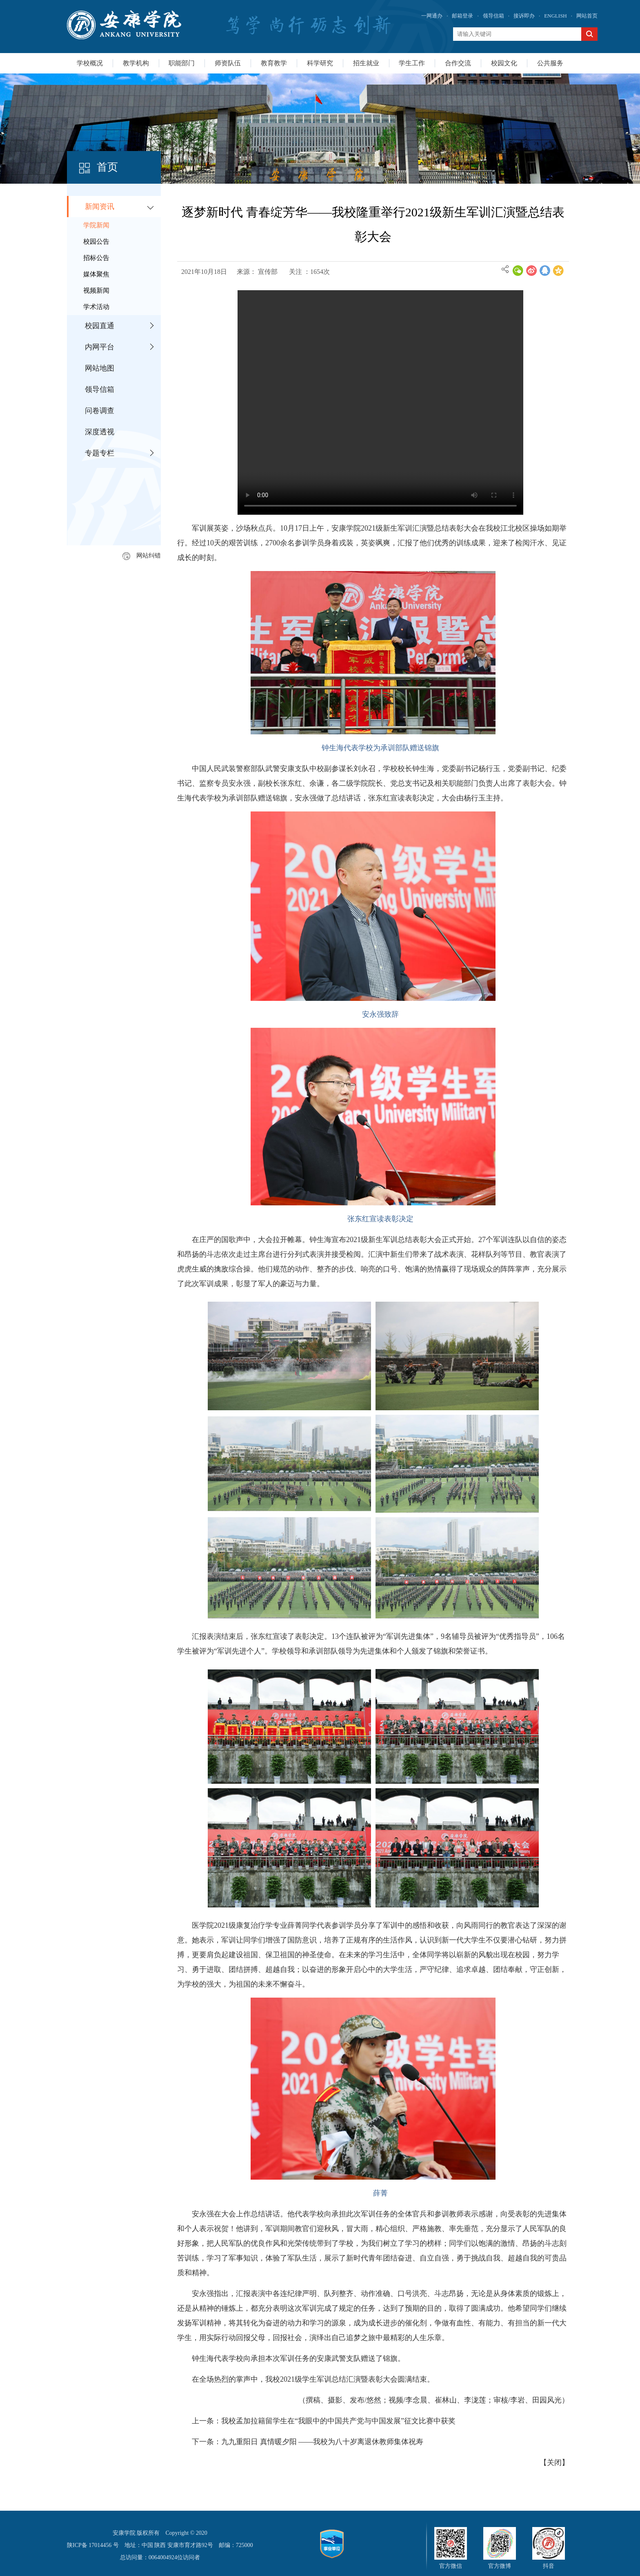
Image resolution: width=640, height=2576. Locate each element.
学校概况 (90, 63)
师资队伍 (228, 63)
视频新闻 (96, 290)
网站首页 (587, 16)
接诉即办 (524, 16)
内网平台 (99, 347)
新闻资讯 (99, 206)
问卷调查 (99, 411)
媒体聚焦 (96, 274)
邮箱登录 (462, 16)
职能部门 (182, 63)
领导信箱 (493, 16)
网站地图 (99, 368)
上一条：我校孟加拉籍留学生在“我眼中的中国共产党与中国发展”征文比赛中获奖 (324, 2421)
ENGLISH (555, 16)
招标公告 (96, 257)
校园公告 (96, 241)
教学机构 (136, 63)
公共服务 (550, 63)
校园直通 (99, 326)
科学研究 (320, 63)
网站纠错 (141, 555)
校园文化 (504, 63)
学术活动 (96, 306)
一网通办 (431, 16)
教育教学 (274, 63)
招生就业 (366, 63)
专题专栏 (99, 453)
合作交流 (458, 63)
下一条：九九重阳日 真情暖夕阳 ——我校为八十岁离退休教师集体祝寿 (307, 2442)
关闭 (554, 2462)
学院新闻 (96, 225)
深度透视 (99, 432)
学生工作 (412, 63)
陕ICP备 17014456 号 (93, 2545)
